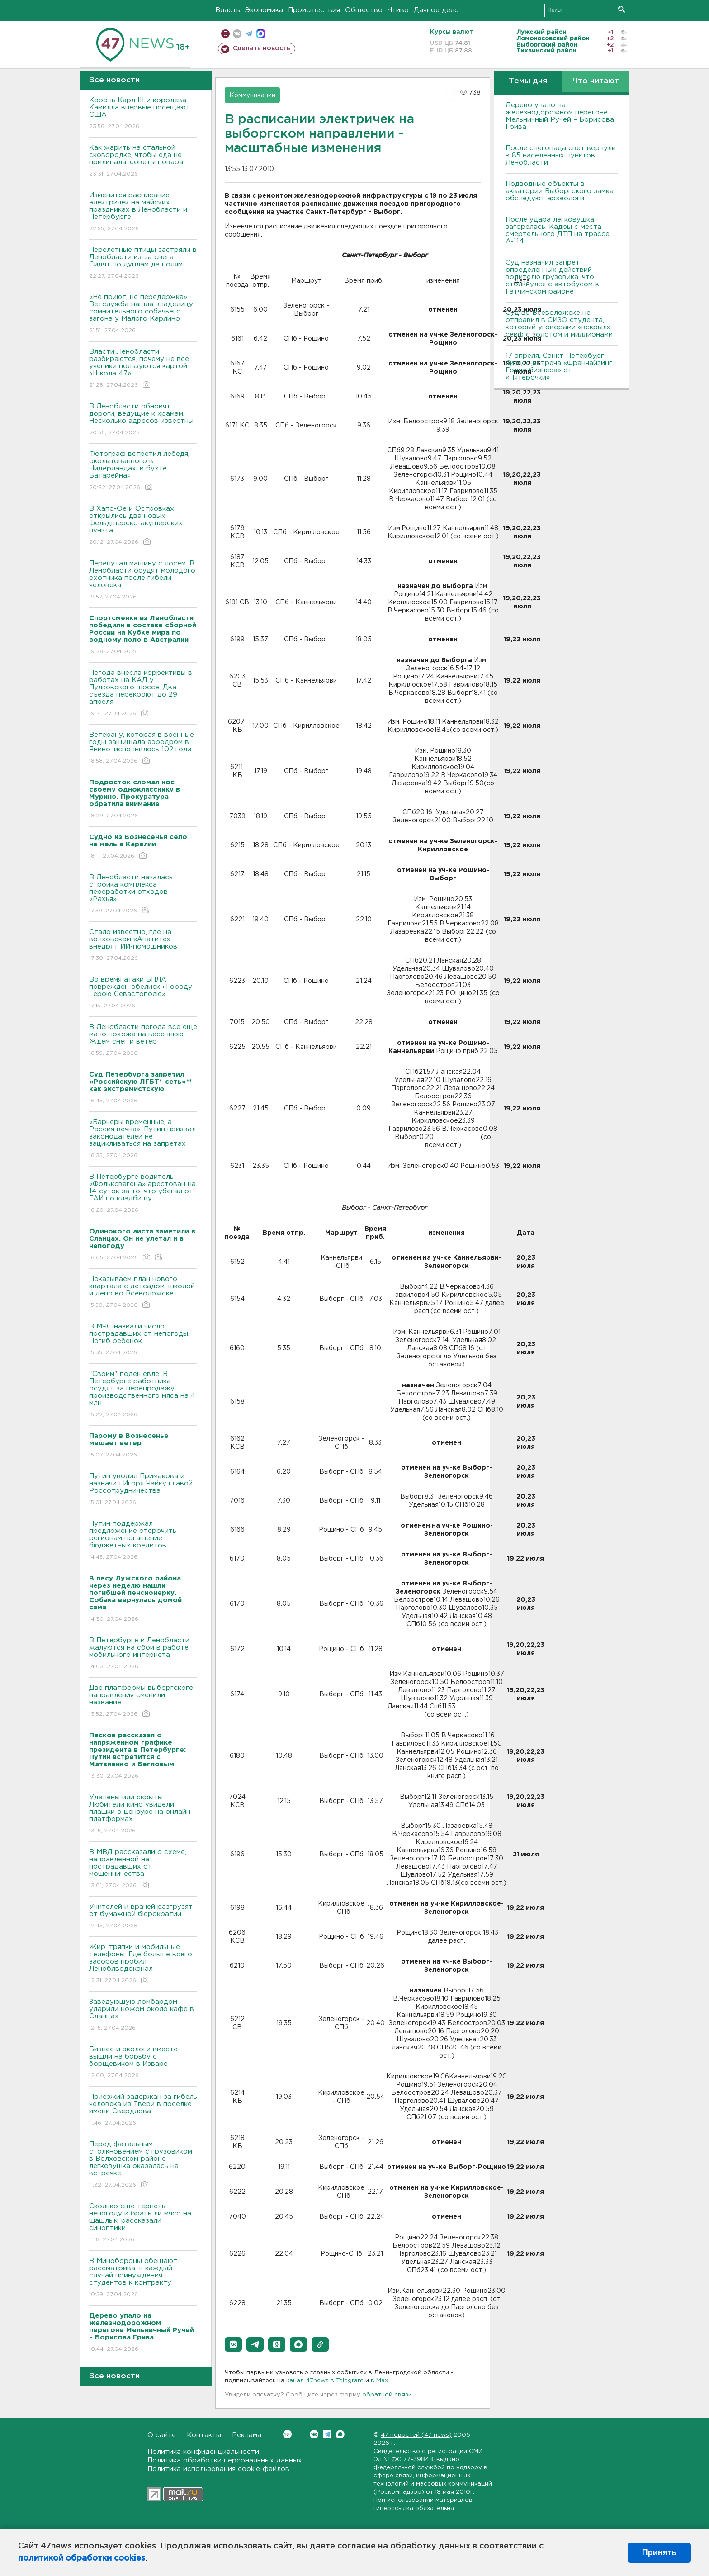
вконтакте (237, 33)
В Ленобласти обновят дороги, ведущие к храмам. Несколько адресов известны (143, 419)
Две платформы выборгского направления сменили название (143, 1701)
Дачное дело (436, 10)
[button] (233, 2344)
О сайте (161, 2435)
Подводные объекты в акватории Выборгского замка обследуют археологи (560, 191)
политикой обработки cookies (81, 2558)
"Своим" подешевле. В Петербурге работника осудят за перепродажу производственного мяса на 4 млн (143, 1394)
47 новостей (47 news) (416, 2435)
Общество (364, 10)
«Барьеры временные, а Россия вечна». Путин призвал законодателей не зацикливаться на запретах (143, 1139)
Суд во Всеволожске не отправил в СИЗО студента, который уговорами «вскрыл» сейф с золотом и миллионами (559, 323)
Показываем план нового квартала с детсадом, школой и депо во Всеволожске (143, 1292)
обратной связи (387, 2394)
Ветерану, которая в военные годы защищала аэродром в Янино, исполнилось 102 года (143, 748)
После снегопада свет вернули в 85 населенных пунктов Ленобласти (561, 155)
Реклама (246, 2435)
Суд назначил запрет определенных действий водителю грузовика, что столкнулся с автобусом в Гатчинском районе (552, 277)
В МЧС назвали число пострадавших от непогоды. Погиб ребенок (143, 1340)
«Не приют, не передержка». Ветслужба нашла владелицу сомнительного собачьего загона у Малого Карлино (143, 314)
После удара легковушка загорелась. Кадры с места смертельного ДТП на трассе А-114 (558, 230)
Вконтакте (287, 2434)
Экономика (264, 10)
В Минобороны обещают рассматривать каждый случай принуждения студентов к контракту (143, 2278)
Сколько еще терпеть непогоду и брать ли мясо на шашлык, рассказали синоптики (143, 2223)
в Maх (379, 2380)
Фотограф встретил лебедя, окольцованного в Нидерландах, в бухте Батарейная (143, 471)
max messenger (260, 33)
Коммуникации (252, 95)
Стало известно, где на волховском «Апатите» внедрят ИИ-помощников (143, 945)
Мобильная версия (225, 33)
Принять (659, 2552)
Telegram (327, 2434)
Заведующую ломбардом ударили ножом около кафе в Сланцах (143, 2015)
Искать (621, 9)
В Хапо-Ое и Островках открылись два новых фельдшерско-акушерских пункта (143, 526)
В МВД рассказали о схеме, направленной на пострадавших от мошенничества (143, 1869)
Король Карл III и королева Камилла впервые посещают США (143, 113)
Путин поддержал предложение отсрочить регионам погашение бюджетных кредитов (143, 1541)
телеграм (249, 33)
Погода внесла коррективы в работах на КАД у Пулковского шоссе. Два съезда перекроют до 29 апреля (143, 693)
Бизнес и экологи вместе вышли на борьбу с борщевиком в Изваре (143, 2062)
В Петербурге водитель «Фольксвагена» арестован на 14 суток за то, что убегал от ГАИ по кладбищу (143, 1194)
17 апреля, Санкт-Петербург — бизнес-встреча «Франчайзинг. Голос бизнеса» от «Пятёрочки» (560, 366)
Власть (227, 10)
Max (340, 2434)
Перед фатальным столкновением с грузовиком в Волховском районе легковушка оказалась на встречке (143, 2165)
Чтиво (398, 10)
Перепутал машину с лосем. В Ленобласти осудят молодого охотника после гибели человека (143, 580)
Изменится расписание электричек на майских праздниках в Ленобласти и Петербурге (143, 212)
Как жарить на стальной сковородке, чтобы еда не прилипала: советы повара (143, 161)
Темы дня (528, 81)
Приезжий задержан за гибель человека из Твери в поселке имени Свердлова (143, 2110)
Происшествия (314, 10)
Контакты (204, 2435)
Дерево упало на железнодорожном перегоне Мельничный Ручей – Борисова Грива (560, 116)
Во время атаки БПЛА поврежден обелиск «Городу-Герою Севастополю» (143, 993)
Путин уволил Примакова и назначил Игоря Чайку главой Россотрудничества (143, 1489)
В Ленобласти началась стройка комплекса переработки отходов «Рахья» (143, 894)
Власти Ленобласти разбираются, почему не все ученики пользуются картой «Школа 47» (143, 369)
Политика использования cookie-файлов (218, 2469)
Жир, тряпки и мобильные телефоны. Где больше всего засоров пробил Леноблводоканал (143, 1964)
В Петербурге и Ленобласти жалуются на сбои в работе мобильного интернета (143, 1653)
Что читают (595, 81)
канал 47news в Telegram (325, 2380)
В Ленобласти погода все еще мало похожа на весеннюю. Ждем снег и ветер (143, 1040)
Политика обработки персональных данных (224, 2460)
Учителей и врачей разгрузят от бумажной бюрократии (143, 1917)
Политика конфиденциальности (203, 2452)
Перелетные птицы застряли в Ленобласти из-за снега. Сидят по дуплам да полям (143, 263)
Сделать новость (261, 48)
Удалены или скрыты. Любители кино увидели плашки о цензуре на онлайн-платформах (143, 1814)
